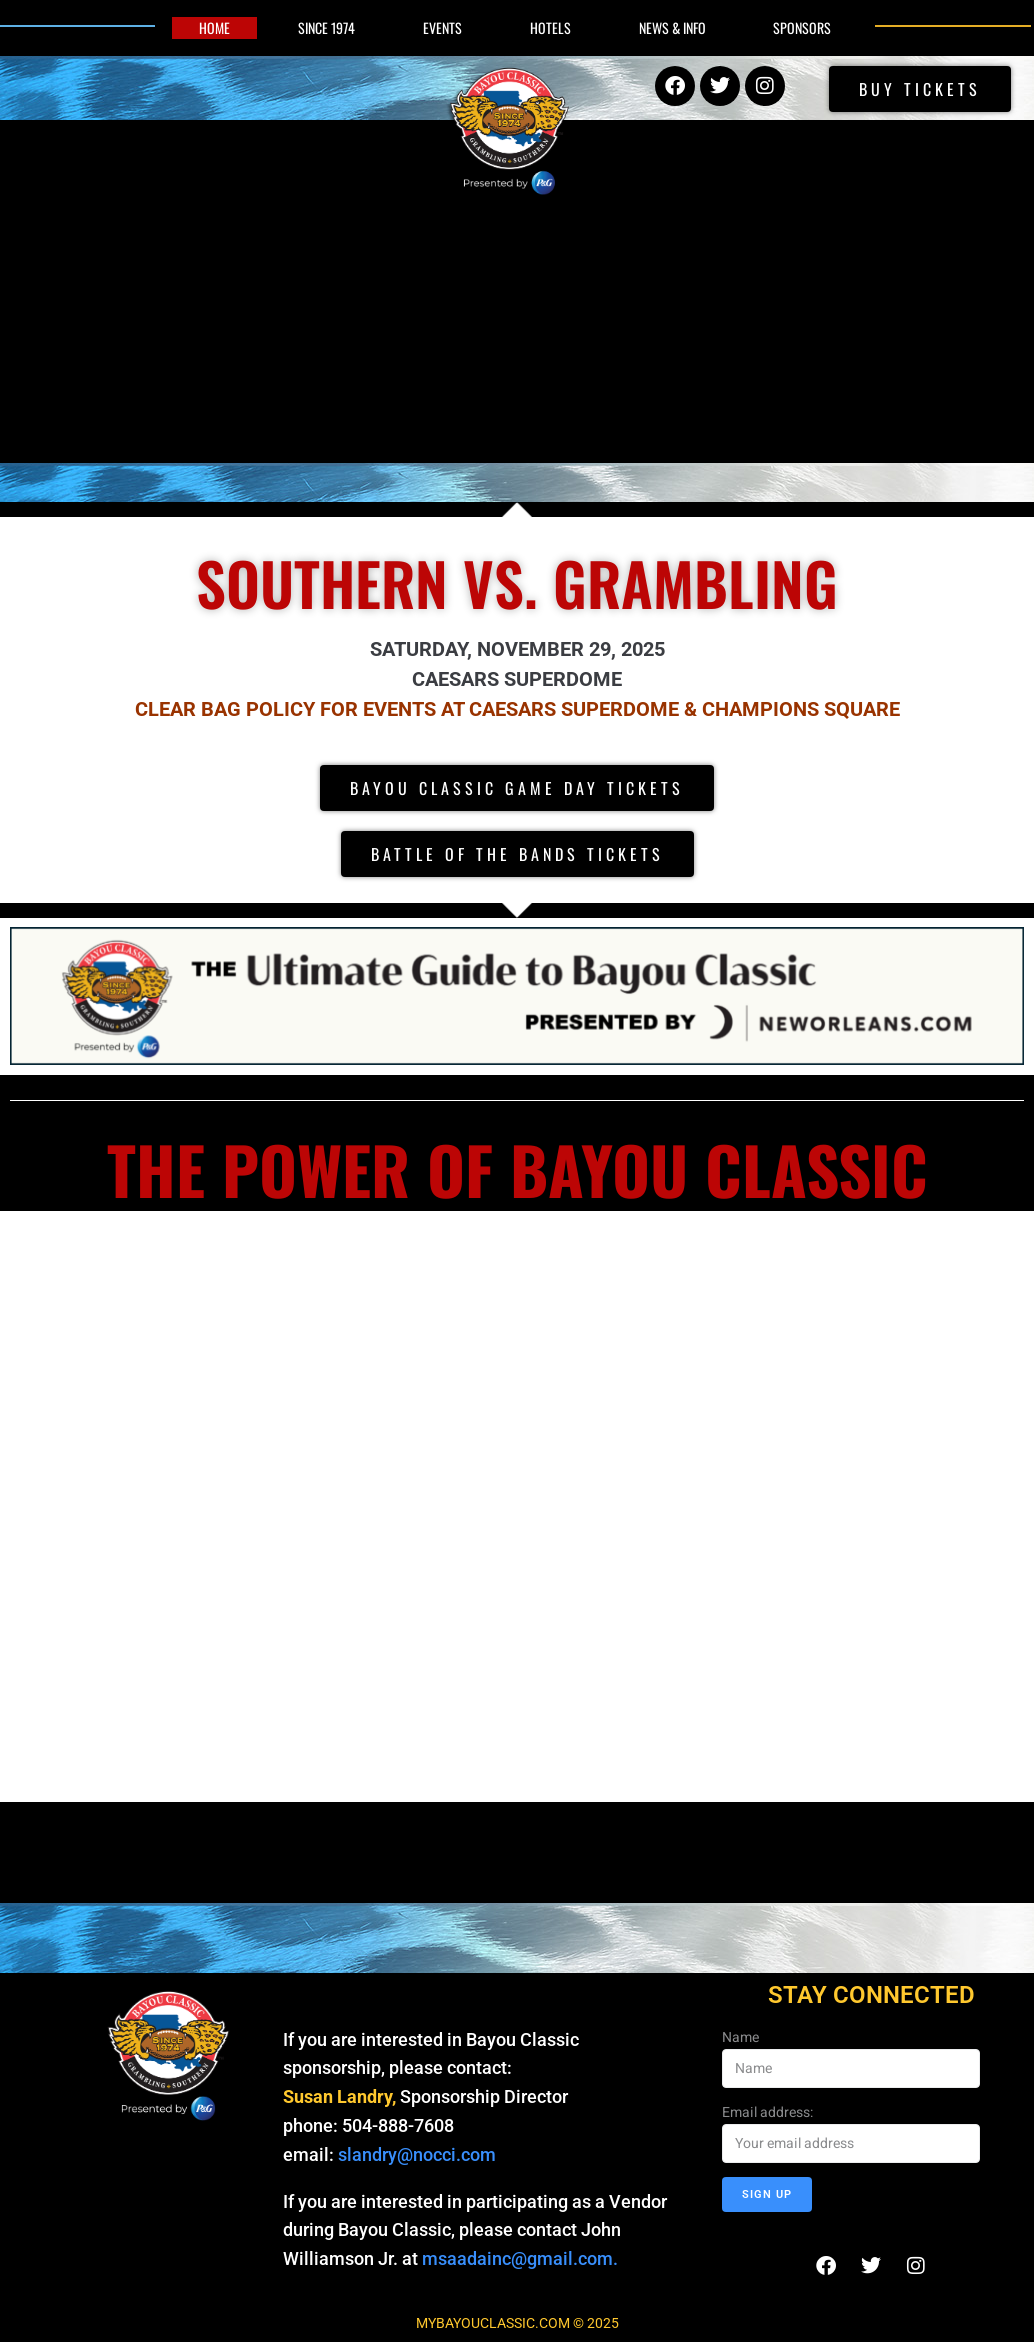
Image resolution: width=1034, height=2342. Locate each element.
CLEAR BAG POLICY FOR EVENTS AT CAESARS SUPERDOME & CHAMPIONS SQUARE (517, 709)
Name (740, 2037)
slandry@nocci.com (417, 2154)
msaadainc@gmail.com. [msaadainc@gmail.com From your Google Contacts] (522, 2258)
